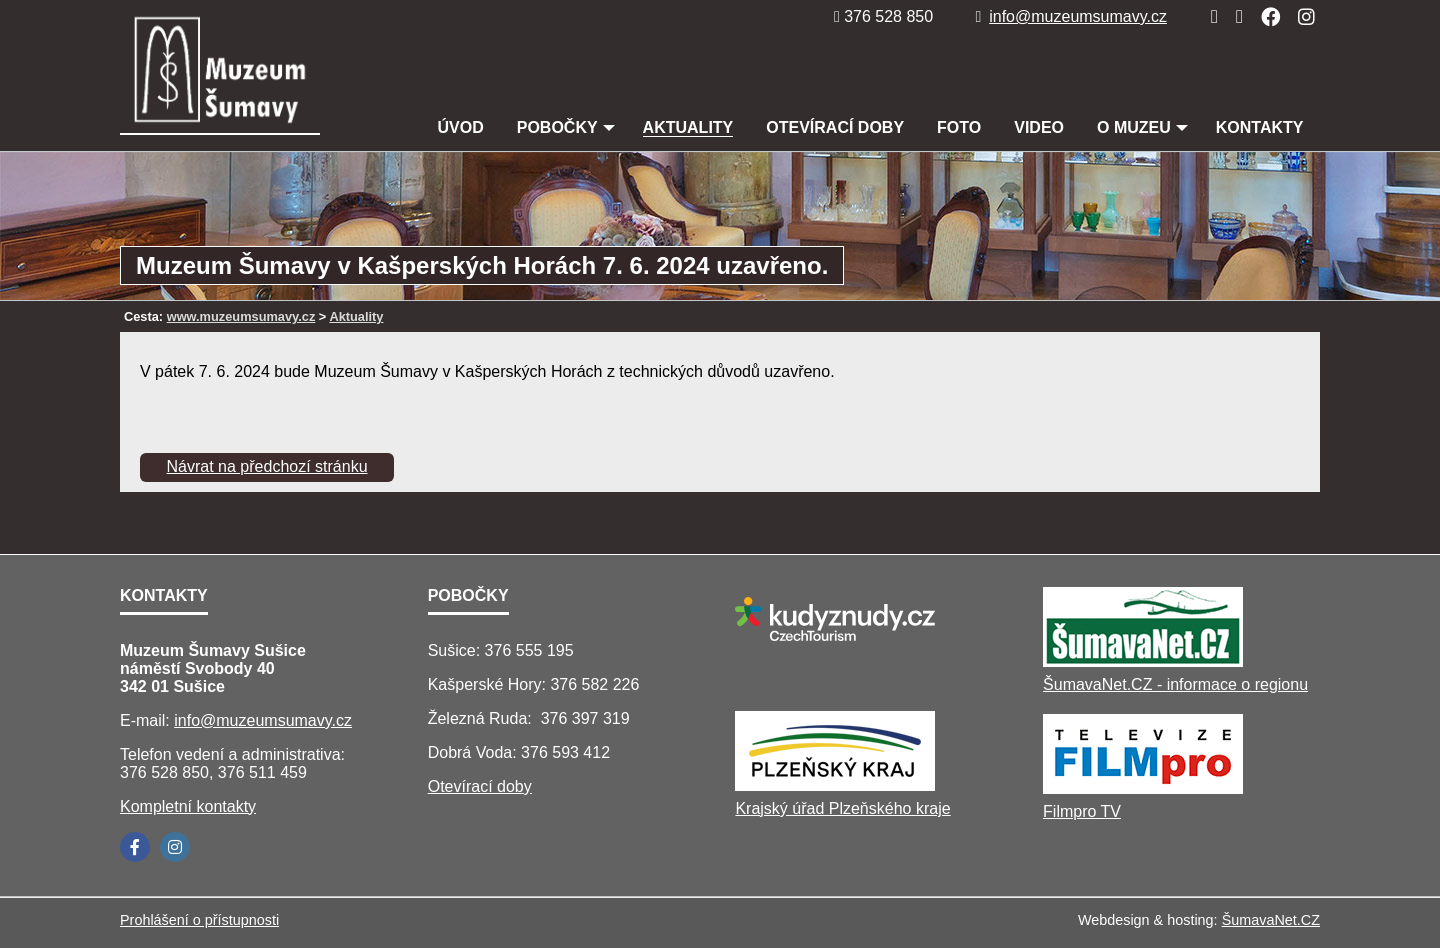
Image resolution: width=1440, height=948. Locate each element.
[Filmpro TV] (1143, 788)
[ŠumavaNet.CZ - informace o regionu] (1143, 661)
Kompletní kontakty (188, 806)
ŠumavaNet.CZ (1271, 920)
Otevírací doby (480, 786)
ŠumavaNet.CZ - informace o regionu (1175, 684)
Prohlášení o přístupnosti (199, 920)
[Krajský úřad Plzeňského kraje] (835, 785)
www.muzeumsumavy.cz (241, 316)
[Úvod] (1208, 16)
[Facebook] (1264, 16)
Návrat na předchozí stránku (267, 466)
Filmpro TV (1082, 811)
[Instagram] (1300, 16)
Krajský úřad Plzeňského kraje (842, 808)
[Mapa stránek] (1233, 16)
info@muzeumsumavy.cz (1071, 16)
